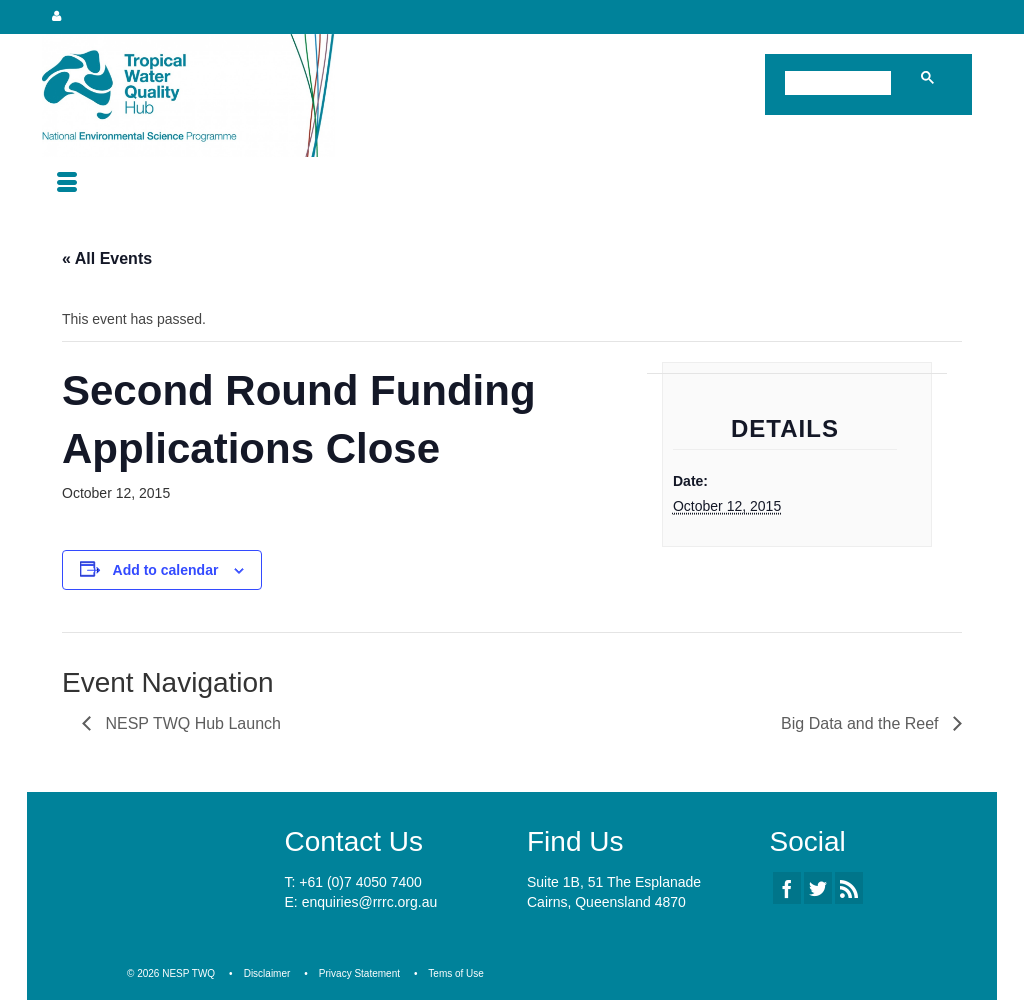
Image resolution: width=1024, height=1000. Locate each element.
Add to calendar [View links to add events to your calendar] (166, 570)
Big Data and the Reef (862, 723)
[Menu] (67, 184)
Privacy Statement (359, 973)
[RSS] (849, 887)
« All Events (107, 258)
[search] (842, 85)
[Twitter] (818, 887)
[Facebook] (787, 887)
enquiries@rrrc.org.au (370, 902)
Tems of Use (456, 973)
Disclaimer (267, 973)
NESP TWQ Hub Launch (191, 723)
